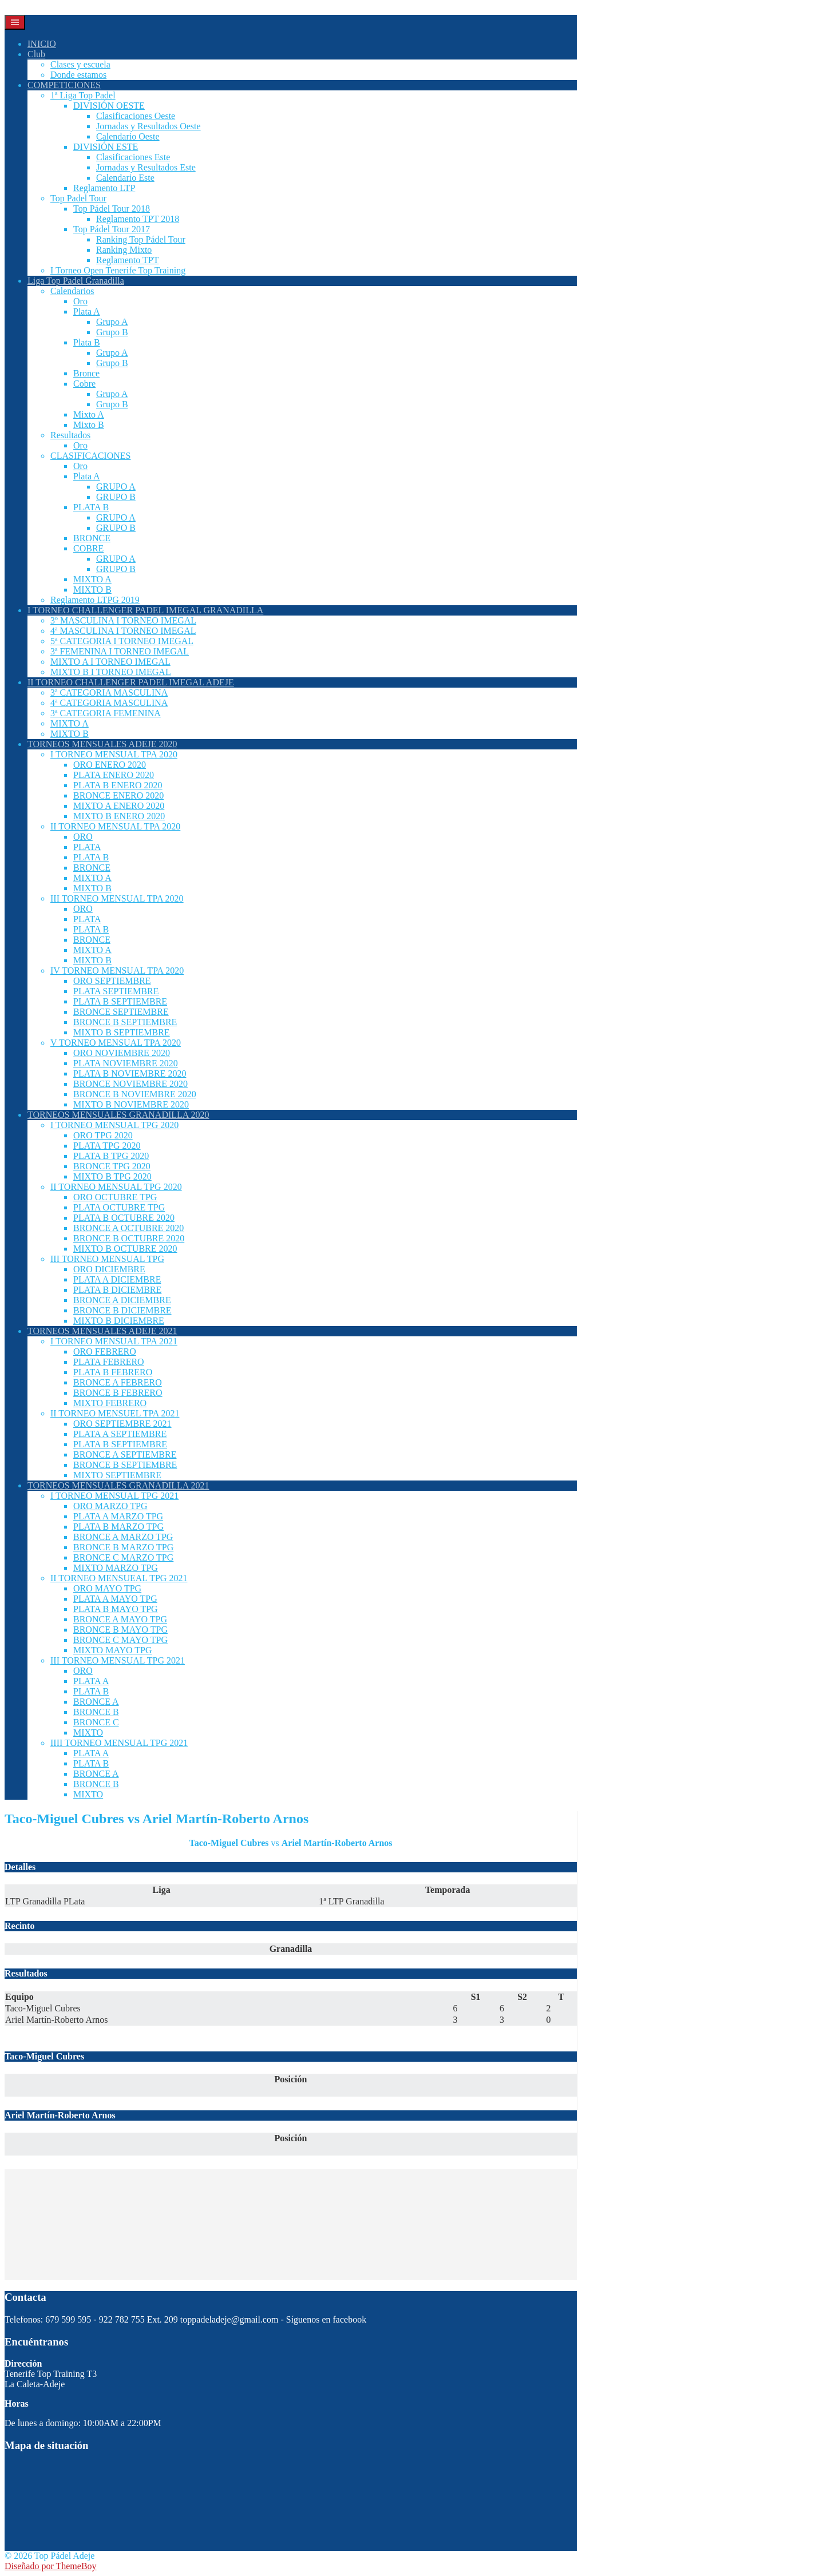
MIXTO (88, 1732)
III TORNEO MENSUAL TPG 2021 (117, 1660)
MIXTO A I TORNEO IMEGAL (110, 661)
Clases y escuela (80, 64)
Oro (80, 301)
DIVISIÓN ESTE (105, 147)
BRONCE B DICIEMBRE (122, 1310)
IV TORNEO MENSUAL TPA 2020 (117, 970)
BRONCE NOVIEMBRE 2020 (130, 1084)
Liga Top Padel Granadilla (75, 280)
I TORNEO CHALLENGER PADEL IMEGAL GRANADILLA (145, 610)
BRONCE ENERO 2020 (118, 795)
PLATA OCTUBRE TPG (119, 1207)
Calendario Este (125, 177)
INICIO (41, 44)
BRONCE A (96, 1701)
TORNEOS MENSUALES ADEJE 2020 (102, 744)
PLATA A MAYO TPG (115, 1598)
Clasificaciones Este (133, 157)
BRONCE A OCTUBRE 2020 (128, 1228)
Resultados (70, 435)
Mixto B (88, 425)
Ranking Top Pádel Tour (140, 239)
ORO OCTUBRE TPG (115, 1197)
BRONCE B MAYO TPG (120, 1629)
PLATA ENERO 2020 (113, 775)
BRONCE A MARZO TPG (123, 1537)
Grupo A (112, 322)
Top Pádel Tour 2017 (111, 229)
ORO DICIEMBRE (109, 1269)
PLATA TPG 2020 (107, 1145)
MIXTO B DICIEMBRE (118, 1320)
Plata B (86, 342)
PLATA (87, 847)
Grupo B (112, 332)
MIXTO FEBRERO (109, 1403)
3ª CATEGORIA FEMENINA (105, 713)
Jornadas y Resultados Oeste (148, 126)
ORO (83, 837)
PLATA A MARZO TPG (118, 1516)
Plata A (86, 311)
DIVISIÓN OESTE (109, 105)
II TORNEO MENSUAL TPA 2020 (115, 826)
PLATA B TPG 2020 (111, 1156)
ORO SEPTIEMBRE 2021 (122, 1423)
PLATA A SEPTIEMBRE (120, 1434)
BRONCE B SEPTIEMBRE (125, 1022)
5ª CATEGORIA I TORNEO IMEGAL (121, 641)
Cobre (84, 383)
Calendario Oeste (128, 136)
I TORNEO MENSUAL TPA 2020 (113, 754)
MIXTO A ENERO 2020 (118, 806)
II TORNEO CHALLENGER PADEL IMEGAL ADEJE (130, 682)
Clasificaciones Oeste (135, 116)
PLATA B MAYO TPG (115, 1609)
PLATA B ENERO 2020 (118, 785)
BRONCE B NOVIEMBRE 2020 (134, 1094)
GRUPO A (116, 486)
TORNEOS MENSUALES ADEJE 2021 (102, 1331)
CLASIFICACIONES (90, 456)
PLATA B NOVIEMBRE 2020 (129, 1073)
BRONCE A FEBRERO (117, 1382)
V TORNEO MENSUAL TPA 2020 (115, 1042)
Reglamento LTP (104, 188)
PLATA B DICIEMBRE (117, 1290)
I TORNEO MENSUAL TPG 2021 (114, 1496)
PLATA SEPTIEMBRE (116, 991)
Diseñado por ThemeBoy (51, 2566)
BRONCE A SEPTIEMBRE (124, 1454)
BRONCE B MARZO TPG (123, 1547)
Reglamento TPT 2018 (137, 219)
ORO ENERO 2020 (109, 764)
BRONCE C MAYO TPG (120, 1640)
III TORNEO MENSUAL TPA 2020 (117, 898)
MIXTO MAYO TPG (112, 1650)
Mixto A (88, 414)
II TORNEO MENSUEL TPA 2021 (115, 1413)
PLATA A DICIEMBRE (117, 1279)
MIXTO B (92, 589)
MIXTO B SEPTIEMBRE (121, 1032)
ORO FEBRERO (104, 1351)
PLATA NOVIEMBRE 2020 (125, 1063)
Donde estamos (78, 75)
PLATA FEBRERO (108, 1362)
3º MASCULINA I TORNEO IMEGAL (123, 620)
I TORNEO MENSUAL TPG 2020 (114, 1125)
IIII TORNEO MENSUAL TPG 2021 (119, 1743)
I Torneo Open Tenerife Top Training (117, 270)
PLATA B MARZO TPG (118, 1526)
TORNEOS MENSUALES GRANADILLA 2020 (118, 1115)
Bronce (86, 373)
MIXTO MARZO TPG (115, 1568)
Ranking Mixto (124, 250)
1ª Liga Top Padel (83, 95)
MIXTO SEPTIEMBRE (117, 1475)
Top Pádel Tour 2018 (111, 208)
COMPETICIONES (64, 85)
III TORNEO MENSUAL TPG (107, 1259)
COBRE (88, 548)
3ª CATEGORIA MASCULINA (109, 692)
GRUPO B (116, 497)
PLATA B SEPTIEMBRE (120, 1001)
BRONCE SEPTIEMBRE (121, 1012)
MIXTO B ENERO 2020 (119, 816)
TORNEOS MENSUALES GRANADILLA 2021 (118, 1485)
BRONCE (91, 538)
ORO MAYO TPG (107, 1588)
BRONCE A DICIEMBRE (122, 1300)
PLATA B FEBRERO (112, 1372)
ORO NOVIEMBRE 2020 (121, 1053)
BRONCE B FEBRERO (118, 1393)
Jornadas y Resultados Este (146, 167)
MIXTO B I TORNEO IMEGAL (110, 672)
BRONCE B (96, 1712)
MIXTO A (92, 579)
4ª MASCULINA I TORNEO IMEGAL (123, 631)
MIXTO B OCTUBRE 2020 (125, 1248)
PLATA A (91, 1681)
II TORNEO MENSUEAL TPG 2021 (118, 1578)
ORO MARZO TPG (110, 1506)
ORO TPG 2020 (103, 1135)
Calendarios (72, 291)
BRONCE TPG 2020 (111, 1166)
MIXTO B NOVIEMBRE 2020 (131, 1104)
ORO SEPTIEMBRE (112, 981)
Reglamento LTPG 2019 (95, 600)
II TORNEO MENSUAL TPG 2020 (116, 1187)
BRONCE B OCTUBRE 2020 (128, 1238)
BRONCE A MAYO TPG (120, 1619)
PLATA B (91, 507)
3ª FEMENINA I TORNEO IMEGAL (119, 651)
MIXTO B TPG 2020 (112, 1176)
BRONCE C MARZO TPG (123, 1557)
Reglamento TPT (127, 260)
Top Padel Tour (78, 198)
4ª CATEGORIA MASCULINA (109, 703)
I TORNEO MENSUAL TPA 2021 (113, 1341)
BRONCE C (96, 1722)
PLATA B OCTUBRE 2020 (124, 1217)
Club (36, 54)
